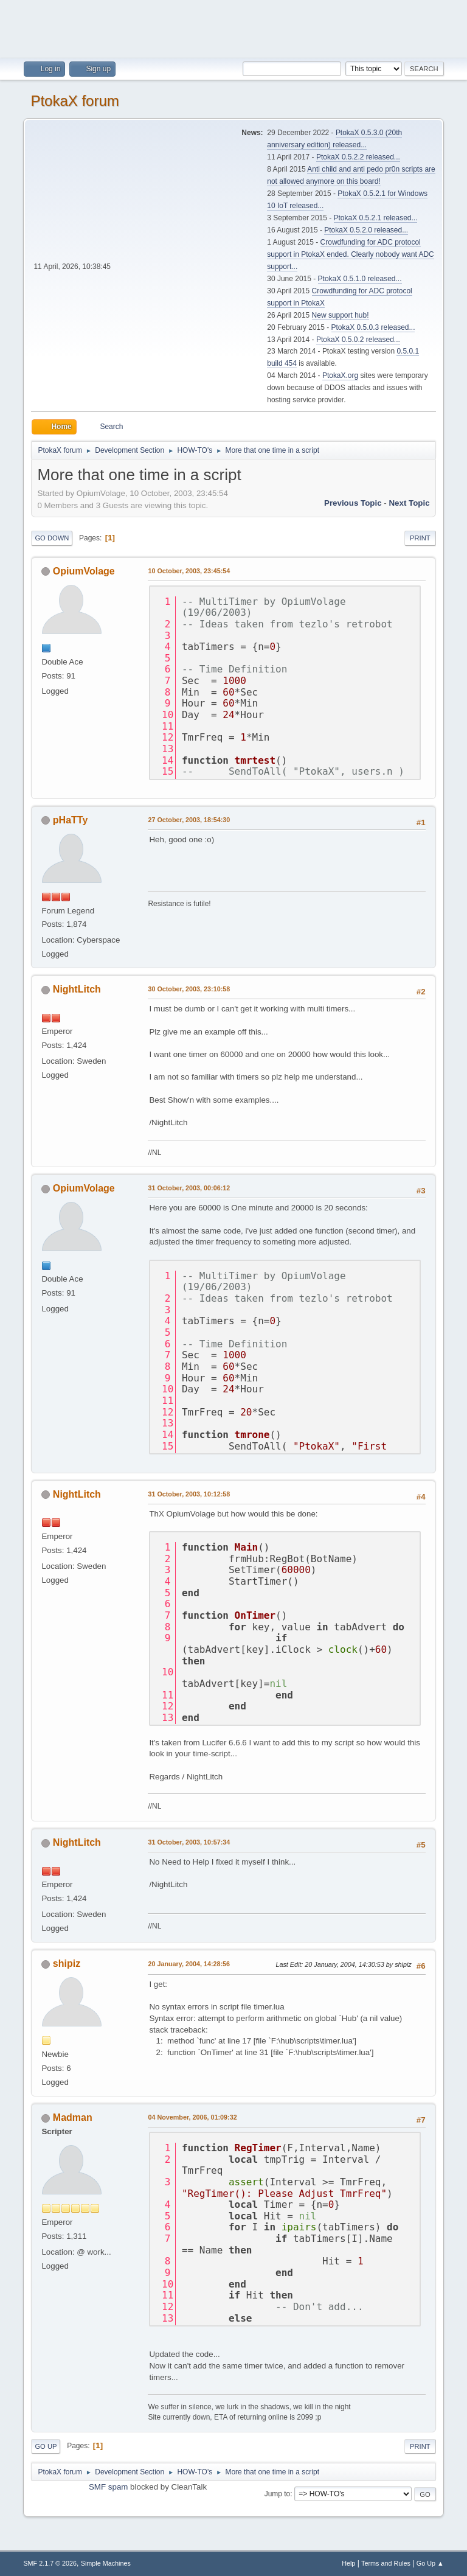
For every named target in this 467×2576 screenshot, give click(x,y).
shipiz (66, 1963)
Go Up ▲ (430, 2563)
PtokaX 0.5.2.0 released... (366, 230)
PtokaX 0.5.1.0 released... (360, 278)
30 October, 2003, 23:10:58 (189, 989)
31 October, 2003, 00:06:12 (189, 1188)
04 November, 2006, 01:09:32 (192, 2117)
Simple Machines (106, 2563)
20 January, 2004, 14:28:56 (189, 1963)
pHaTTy (70, 820)
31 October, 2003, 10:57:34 (189, 1842)
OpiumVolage (84, 571)
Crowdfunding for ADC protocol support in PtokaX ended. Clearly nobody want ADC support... (350, 254)
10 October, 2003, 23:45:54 (189, 570)
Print (420, 538)
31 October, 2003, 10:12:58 (189, 1494)
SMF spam (108, 2486)
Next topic (409, 503)
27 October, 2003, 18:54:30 (189, 819)
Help (348, 2563)
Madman (72, 2117)
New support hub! (340, 315)
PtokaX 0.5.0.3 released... (373, 327)
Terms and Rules (385, 2563)
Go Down (52, 538)
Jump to (278, 2494)
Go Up (46, 2446)
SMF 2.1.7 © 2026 (50, 2563)
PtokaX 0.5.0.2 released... (358, 339)
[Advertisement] (233, 27)
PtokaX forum (74, 100)
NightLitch (77, 989)
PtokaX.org (340, 375)
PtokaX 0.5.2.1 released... (376, 218)
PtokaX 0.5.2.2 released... (358, 157)
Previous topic (353, 503)
